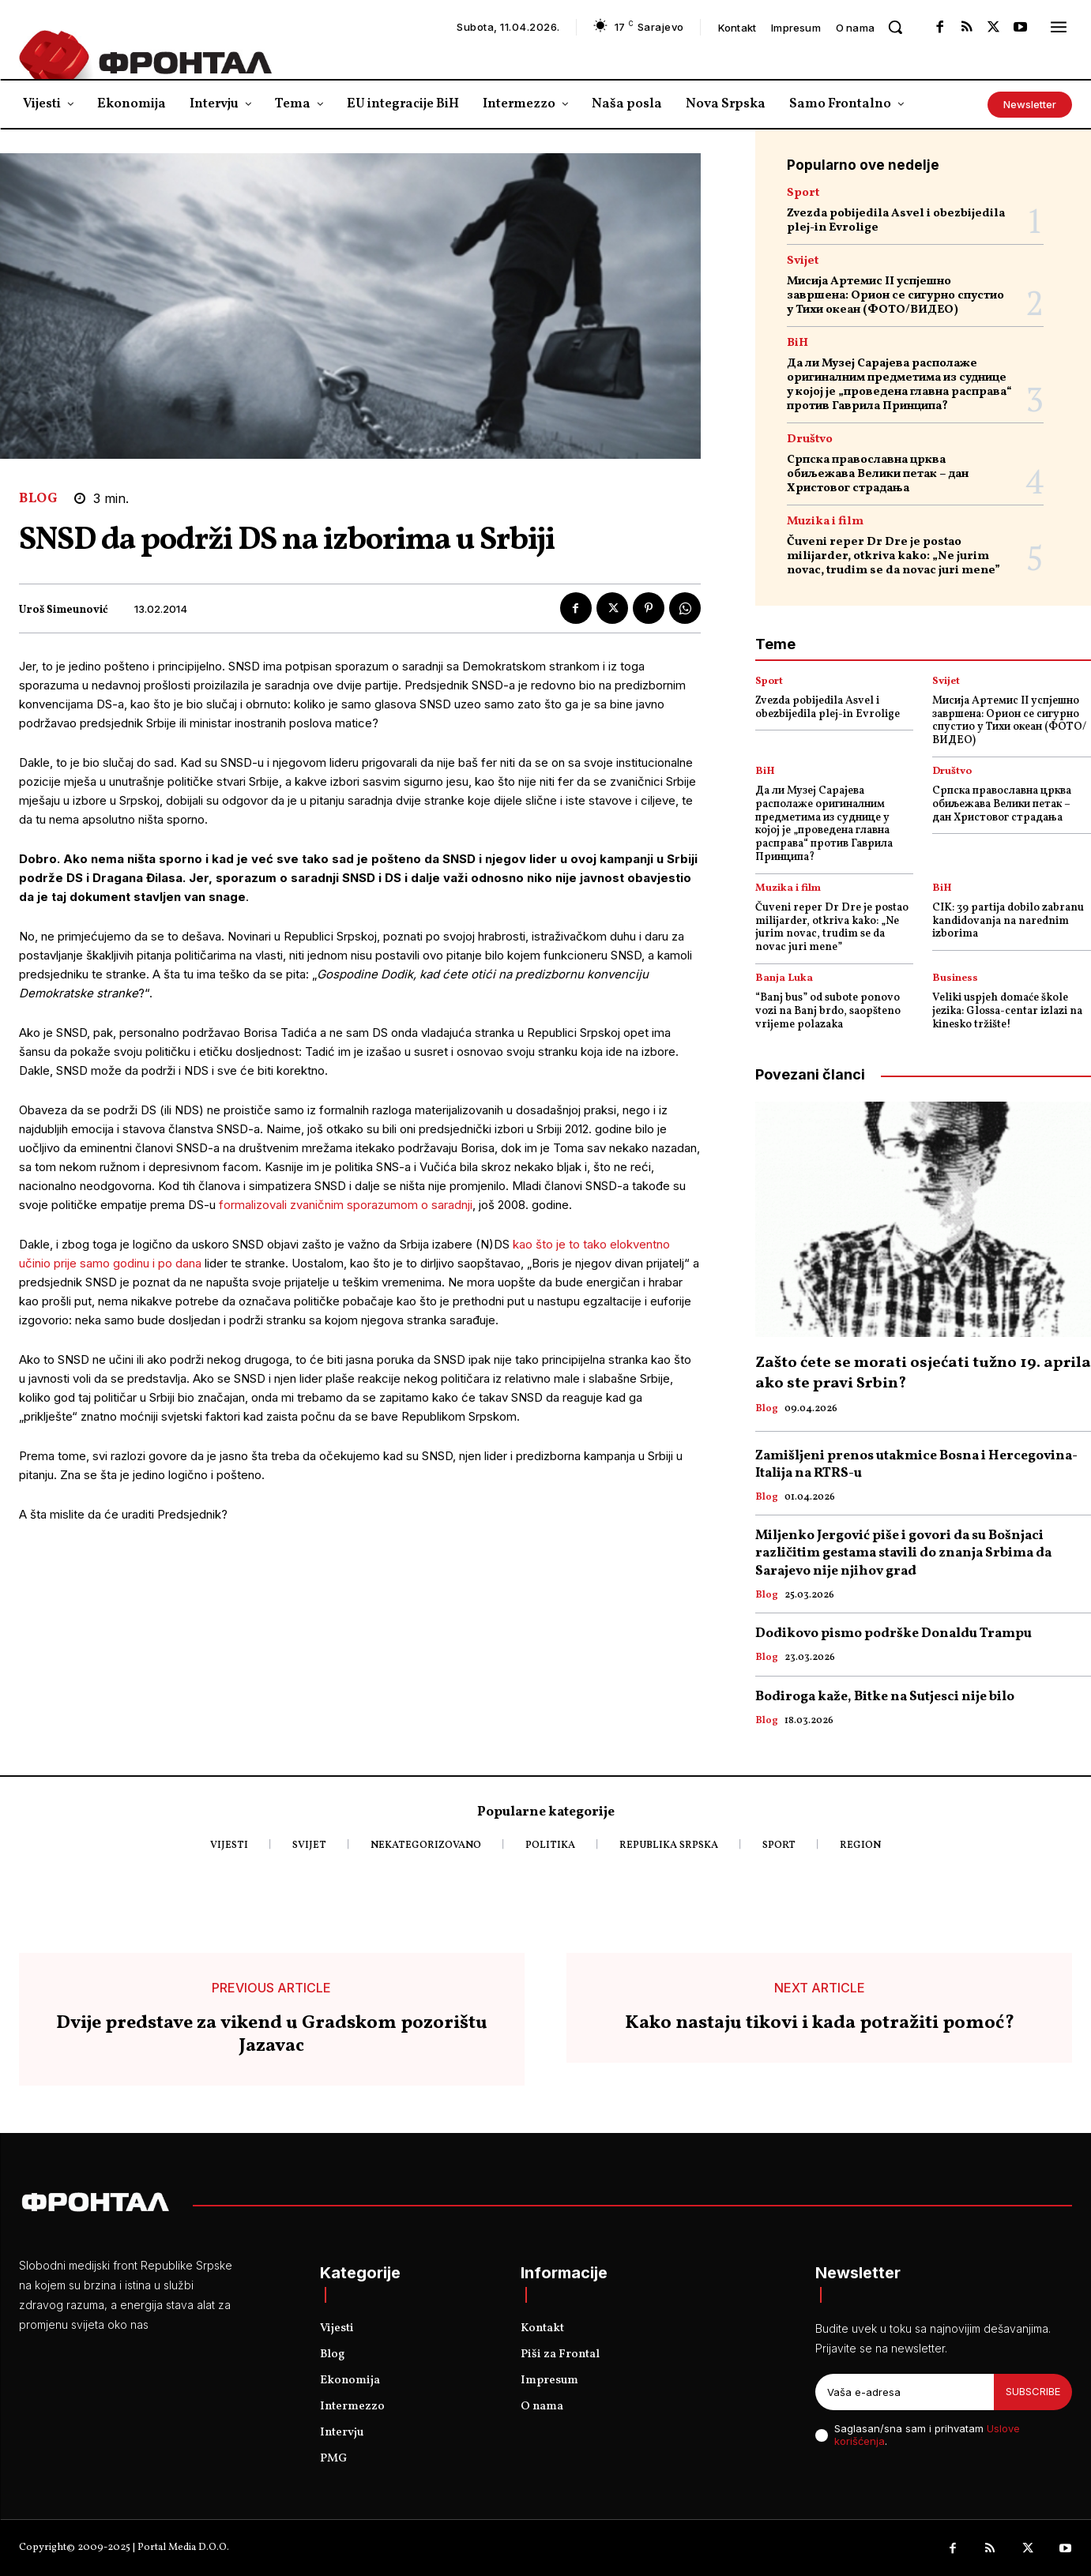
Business (955, 979)
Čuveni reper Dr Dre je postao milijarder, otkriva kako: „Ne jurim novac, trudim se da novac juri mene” (893, 556)
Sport (803, 193)
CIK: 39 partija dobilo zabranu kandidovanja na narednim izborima (1008, 921)
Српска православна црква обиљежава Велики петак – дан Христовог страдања (878, 474)
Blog (38, 498)
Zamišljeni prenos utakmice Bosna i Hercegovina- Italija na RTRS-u (916, 1464)
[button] (895, 27)
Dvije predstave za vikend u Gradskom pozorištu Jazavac (271, 2035)
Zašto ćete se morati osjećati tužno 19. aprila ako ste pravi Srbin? (923, 1373)
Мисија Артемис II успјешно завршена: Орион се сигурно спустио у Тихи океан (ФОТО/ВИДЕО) (895, 295)
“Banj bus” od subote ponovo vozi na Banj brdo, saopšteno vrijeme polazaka (828, 1011)
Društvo (810, 439)
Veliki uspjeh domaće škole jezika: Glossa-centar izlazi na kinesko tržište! (1007, 1011)
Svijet (802, 261)
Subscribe (1033, 2391)
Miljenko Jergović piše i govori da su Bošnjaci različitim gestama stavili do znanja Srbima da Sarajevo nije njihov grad (903, 1552)
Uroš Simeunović (63, 611)
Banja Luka (784, 979)
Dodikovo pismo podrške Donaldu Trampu (893, 1633)
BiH (797, 343)
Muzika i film (825, 522)
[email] (904, 2392)
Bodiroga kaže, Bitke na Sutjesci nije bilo (884, 1697)
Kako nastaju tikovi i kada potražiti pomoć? (819, 2023)
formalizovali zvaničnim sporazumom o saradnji (345, 1204)
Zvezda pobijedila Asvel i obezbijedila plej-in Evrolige (896, 220)
